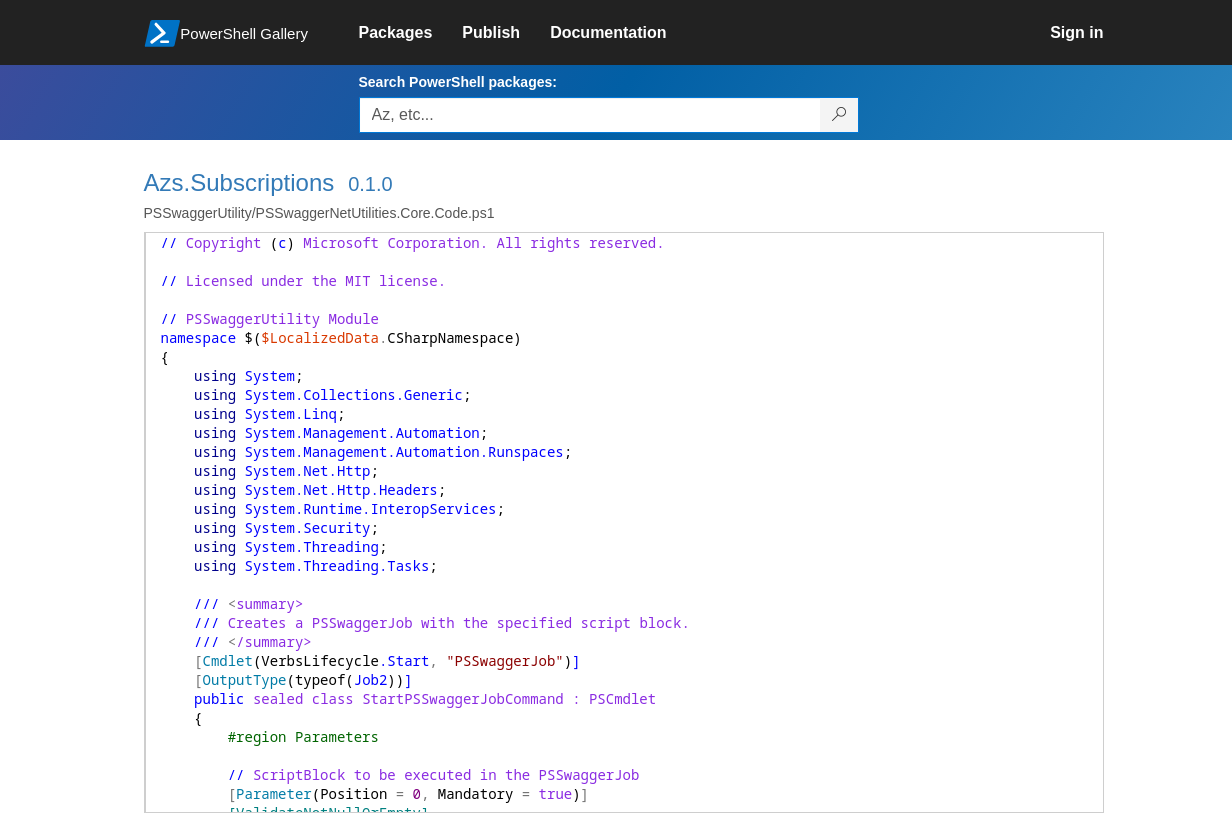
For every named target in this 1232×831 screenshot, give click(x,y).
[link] (411, 33)
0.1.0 (370, 184)
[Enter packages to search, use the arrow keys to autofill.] (590, 115)
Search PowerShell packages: (458, 82)
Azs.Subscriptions (239, 182)
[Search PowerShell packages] (839, 115)
